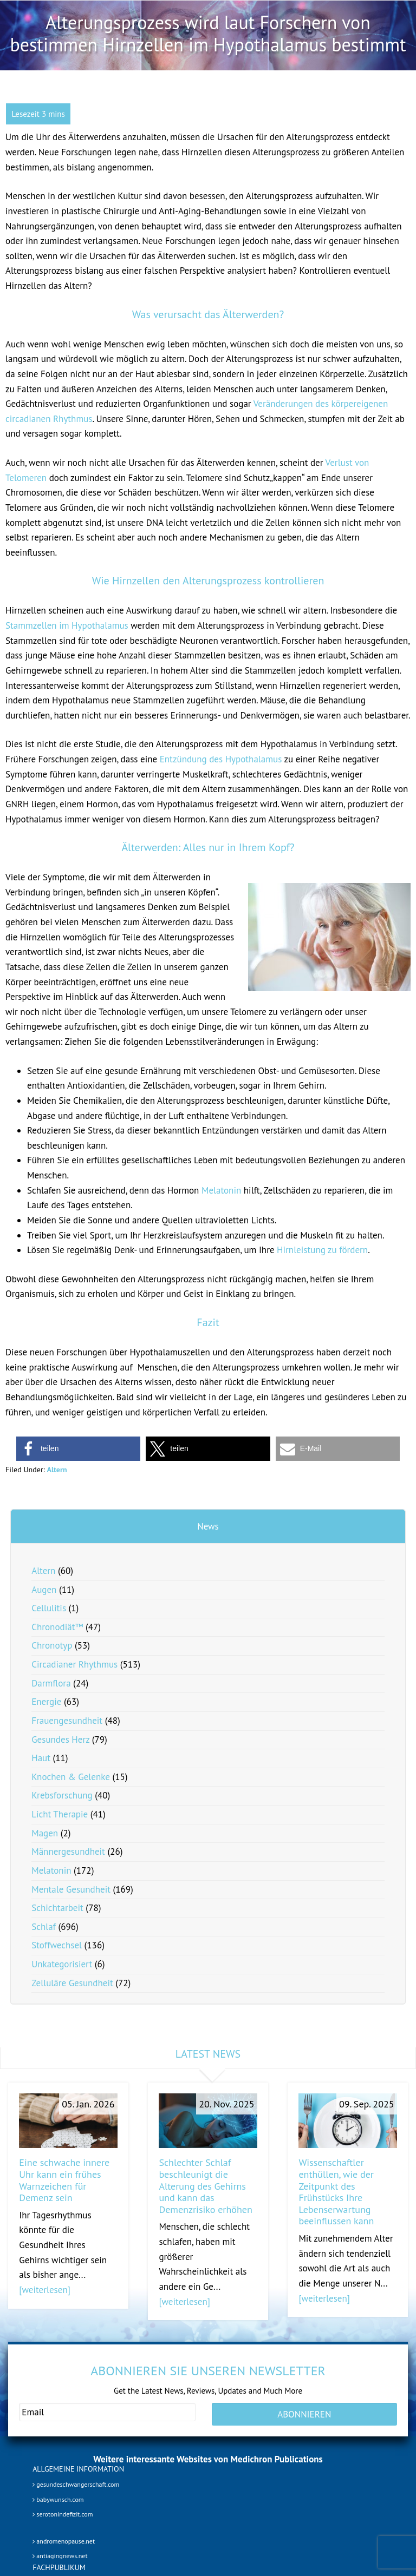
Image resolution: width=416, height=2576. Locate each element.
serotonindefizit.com (62, 2515)
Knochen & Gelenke (70, 1777)
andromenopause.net (63, 2541)
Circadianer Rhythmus (74, 1664)
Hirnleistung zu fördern (322, 1250)
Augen (43, 1590)
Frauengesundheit (66, 1721)
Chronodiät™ (57, 1627)
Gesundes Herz (60, 1739)
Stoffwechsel (56, 1945)
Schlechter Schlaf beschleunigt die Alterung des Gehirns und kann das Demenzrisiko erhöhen (205, 2185)
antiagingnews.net (59, 2556)
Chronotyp (51, 1645)
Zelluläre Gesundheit (72, 1983)
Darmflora (50, 1683)
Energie (46, 1702)
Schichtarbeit (57, 1908)
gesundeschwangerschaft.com (75, 2485)
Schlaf (43, 1927)
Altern (57, 1469)
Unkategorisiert (61, 1964)
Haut (40, 1758)
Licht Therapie (59, 1814)
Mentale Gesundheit (70, 1889)
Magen (44, 1833)
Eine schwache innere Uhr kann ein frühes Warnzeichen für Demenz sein (64, 2180)
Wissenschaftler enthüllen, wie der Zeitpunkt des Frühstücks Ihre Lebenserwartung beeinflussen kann (336, 2191)
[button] (78, 1449)
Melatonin (221, 1190)
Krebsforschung (62, 1795)
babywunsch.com (57, 2499)
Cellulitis (48, 1608)
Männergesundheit (68, 1851)
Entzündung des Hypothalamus (221, 759)
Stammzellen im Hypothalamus (66, 625)
